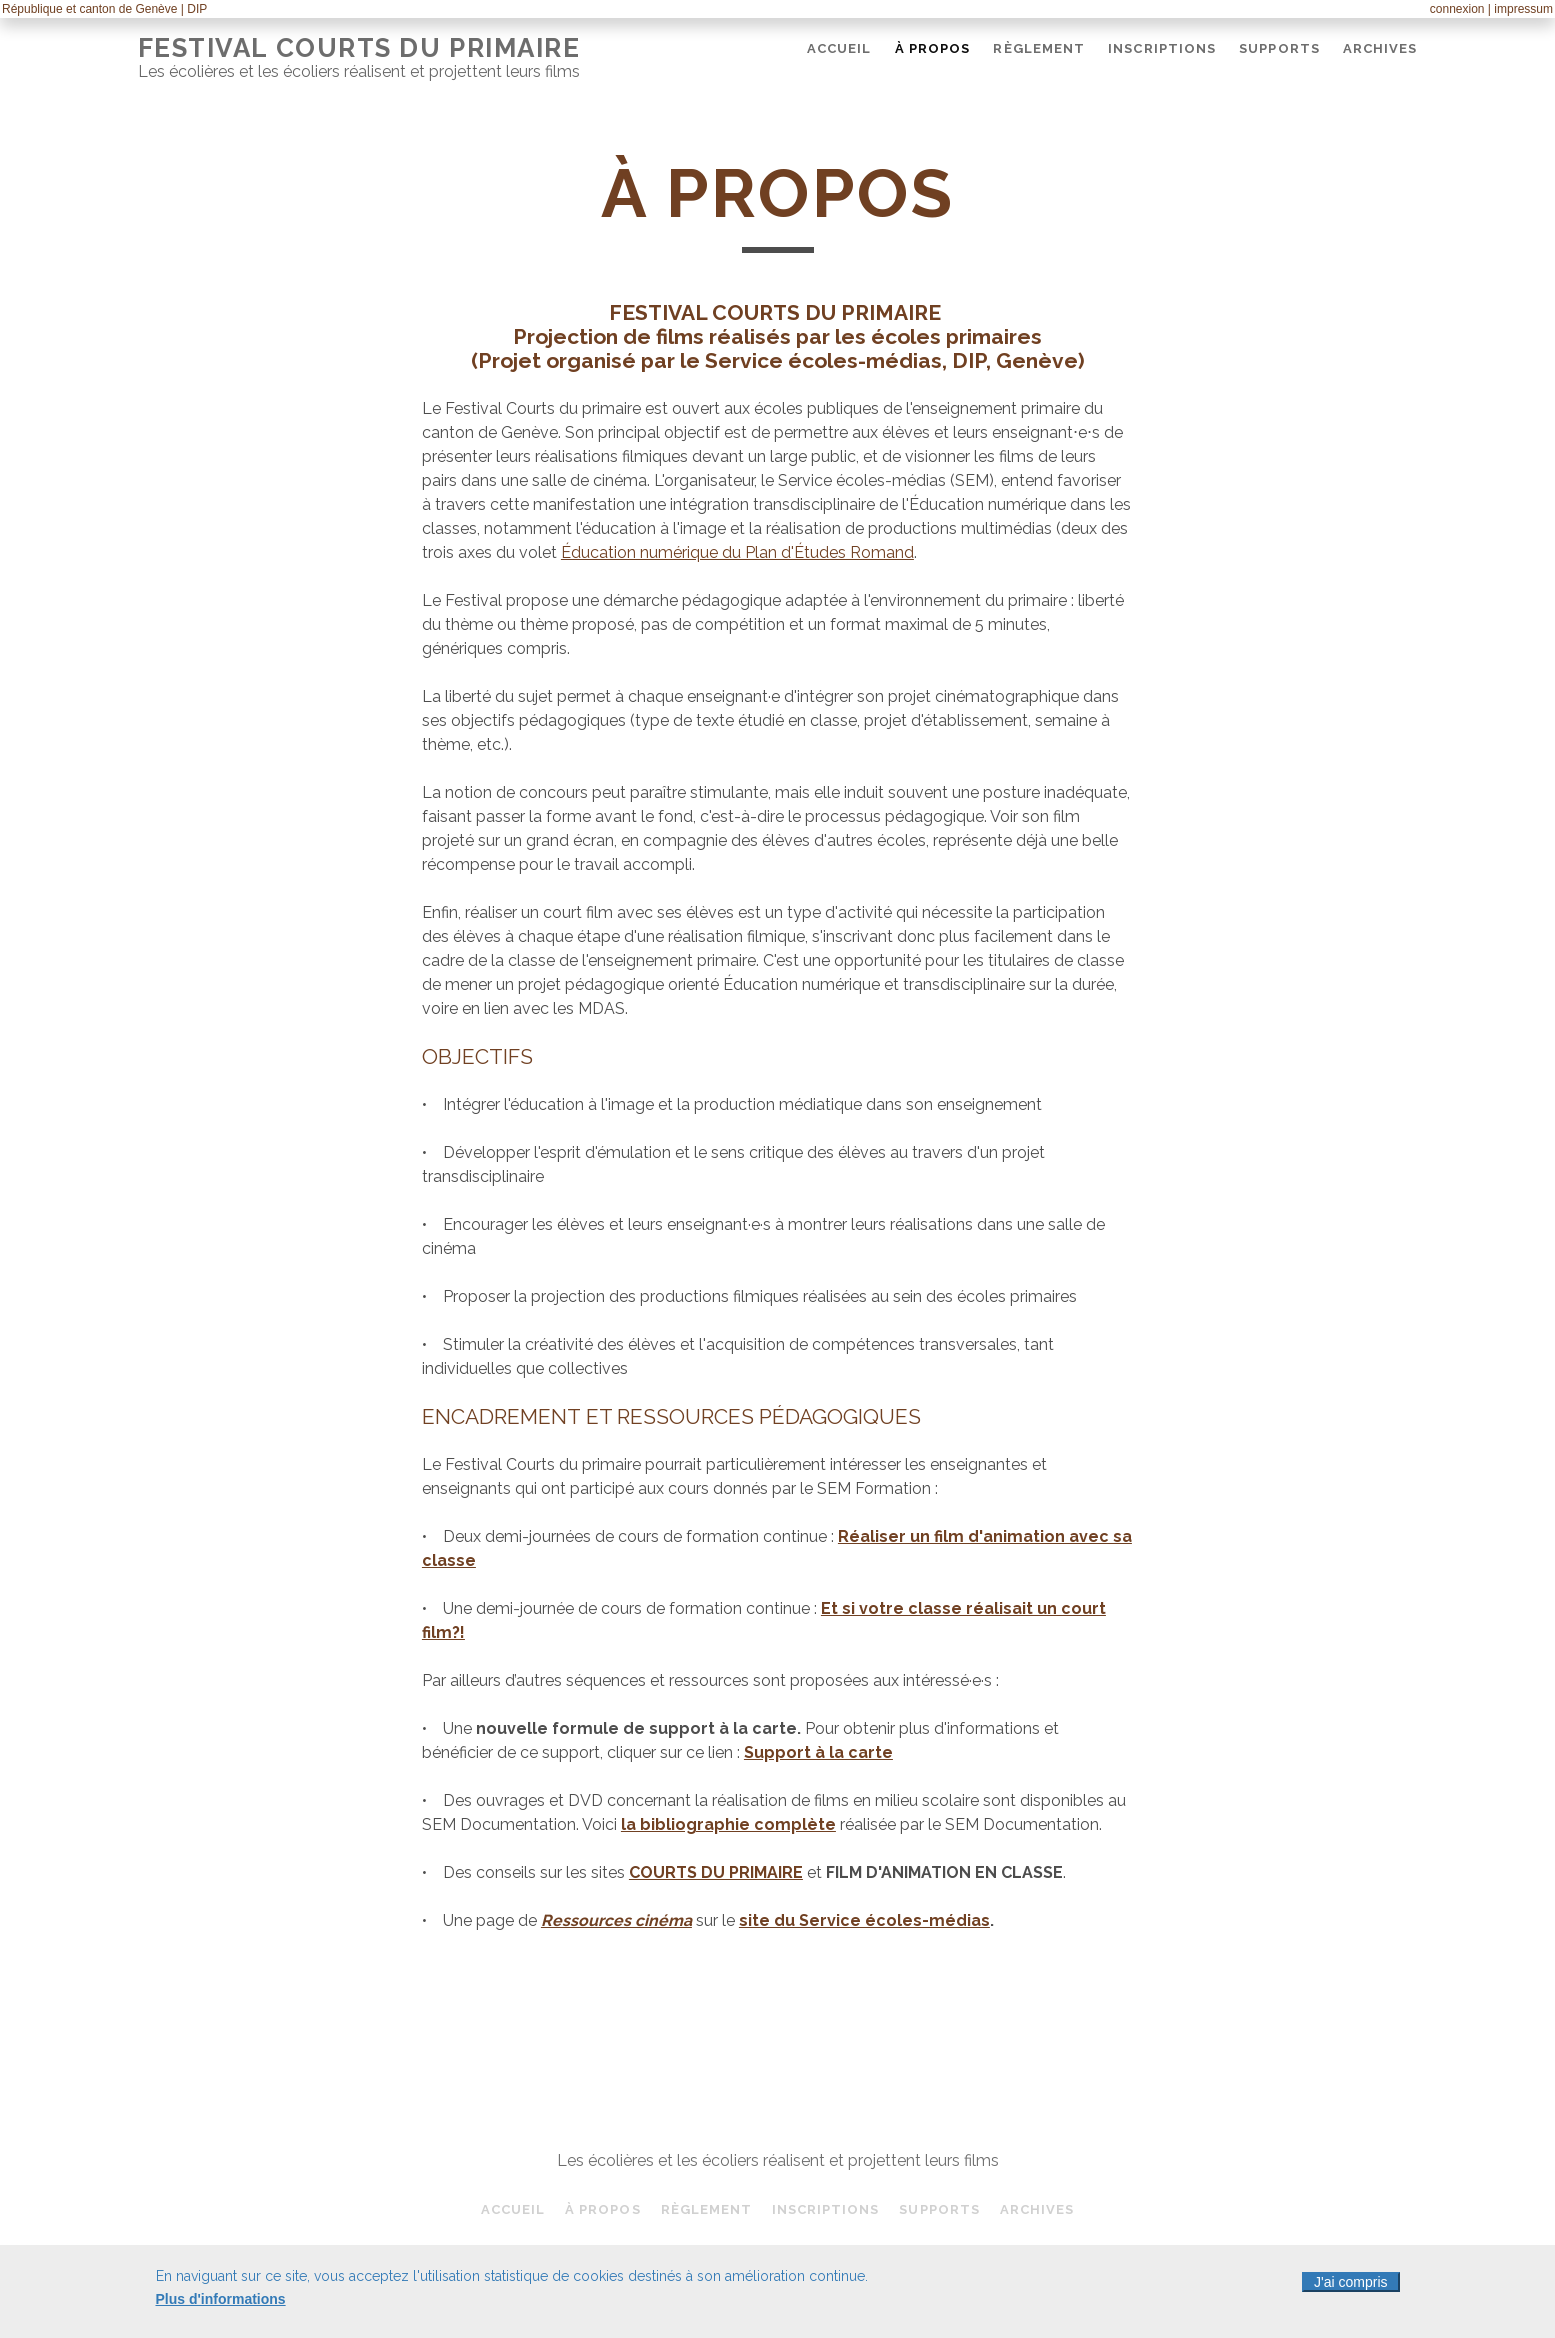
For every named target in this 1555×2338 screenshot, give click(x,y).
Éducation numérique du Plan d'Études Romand (737, 552)
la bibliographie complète (728, 1824)
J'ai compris (1350, 2286)
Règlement (1038, 48)
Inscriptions (1162, 48)
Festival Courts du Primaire (359, 48)
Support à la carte (818, 1752)
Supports (1279, 48)
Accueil (839, 48)
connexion (1457, 9)
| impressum (1520, 9)
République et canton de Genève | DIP (104, 9)
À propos (932, 48)
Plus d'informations (221, 2303)
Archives (1380, 48)
